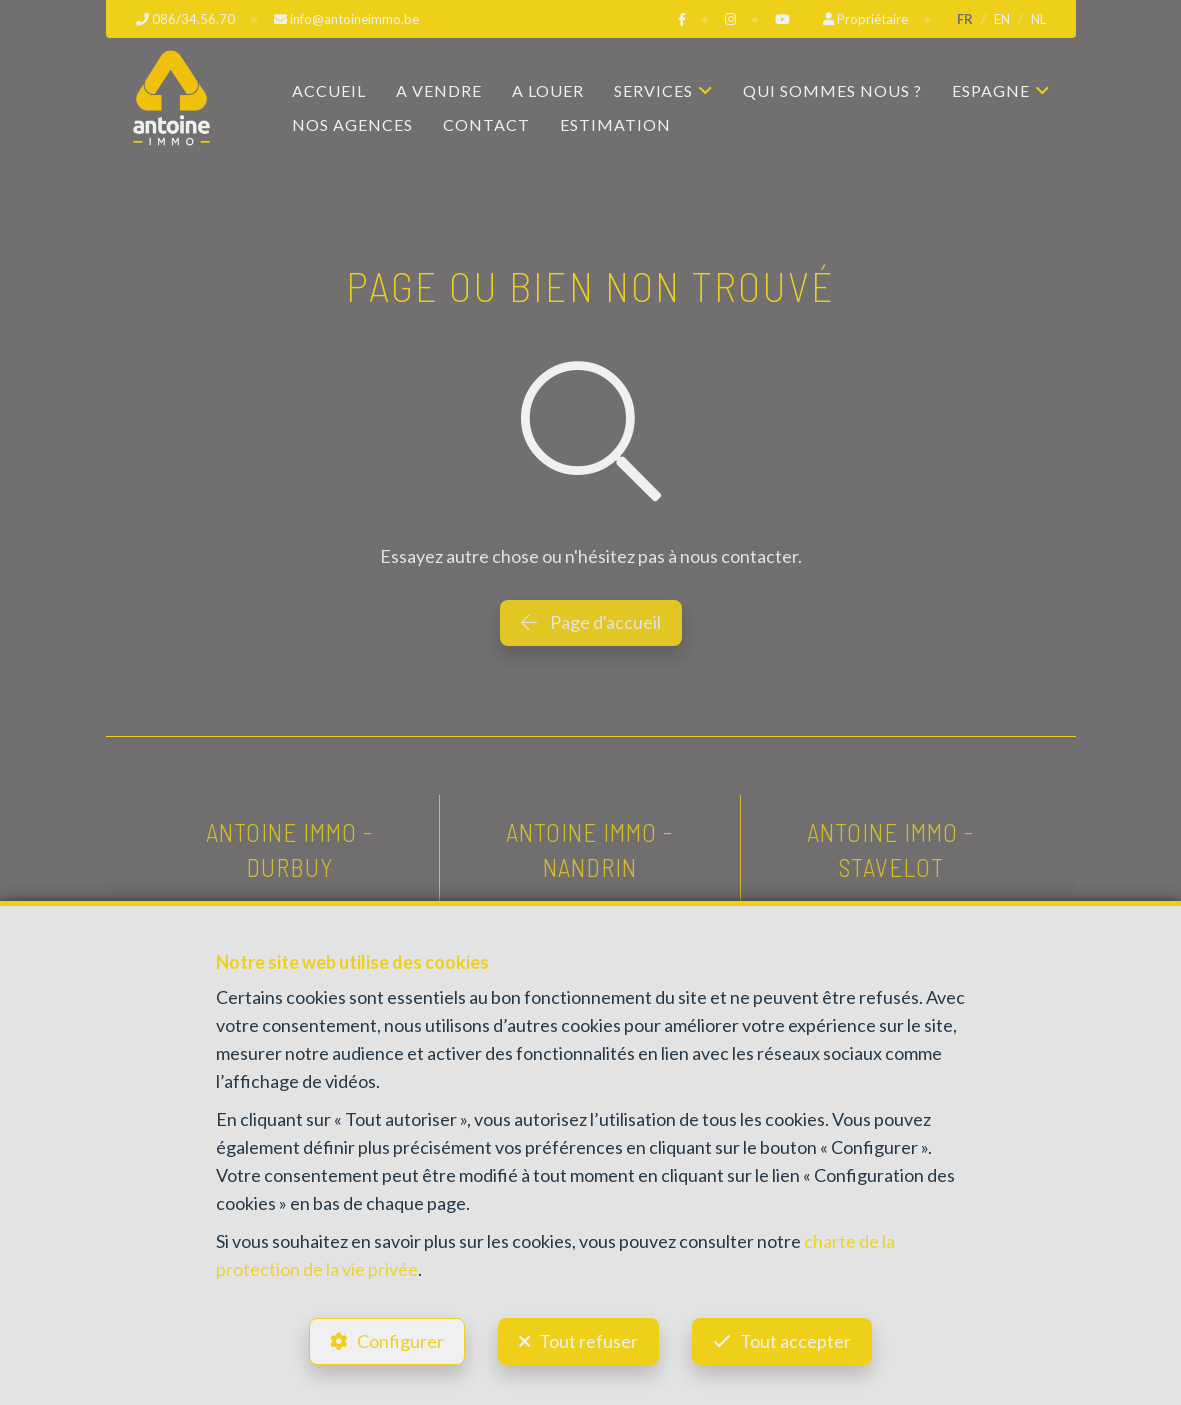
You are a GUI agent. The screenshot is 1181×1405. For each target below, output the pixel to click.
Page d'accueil (591, 622)
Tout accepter (795, 1341)
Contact (486, 124)
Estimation (615, 124)
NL (1038, 19)
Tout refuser (588, 1341)
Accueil (329, 90)
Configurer (400, 1341)
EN (1002, 19)
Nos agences (352, 124)
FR (965, 19)
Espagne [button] (991, 90)
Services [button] (653, 90)
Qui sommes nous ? (832, 90)
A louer (548, 90)
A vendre (439, 90)
